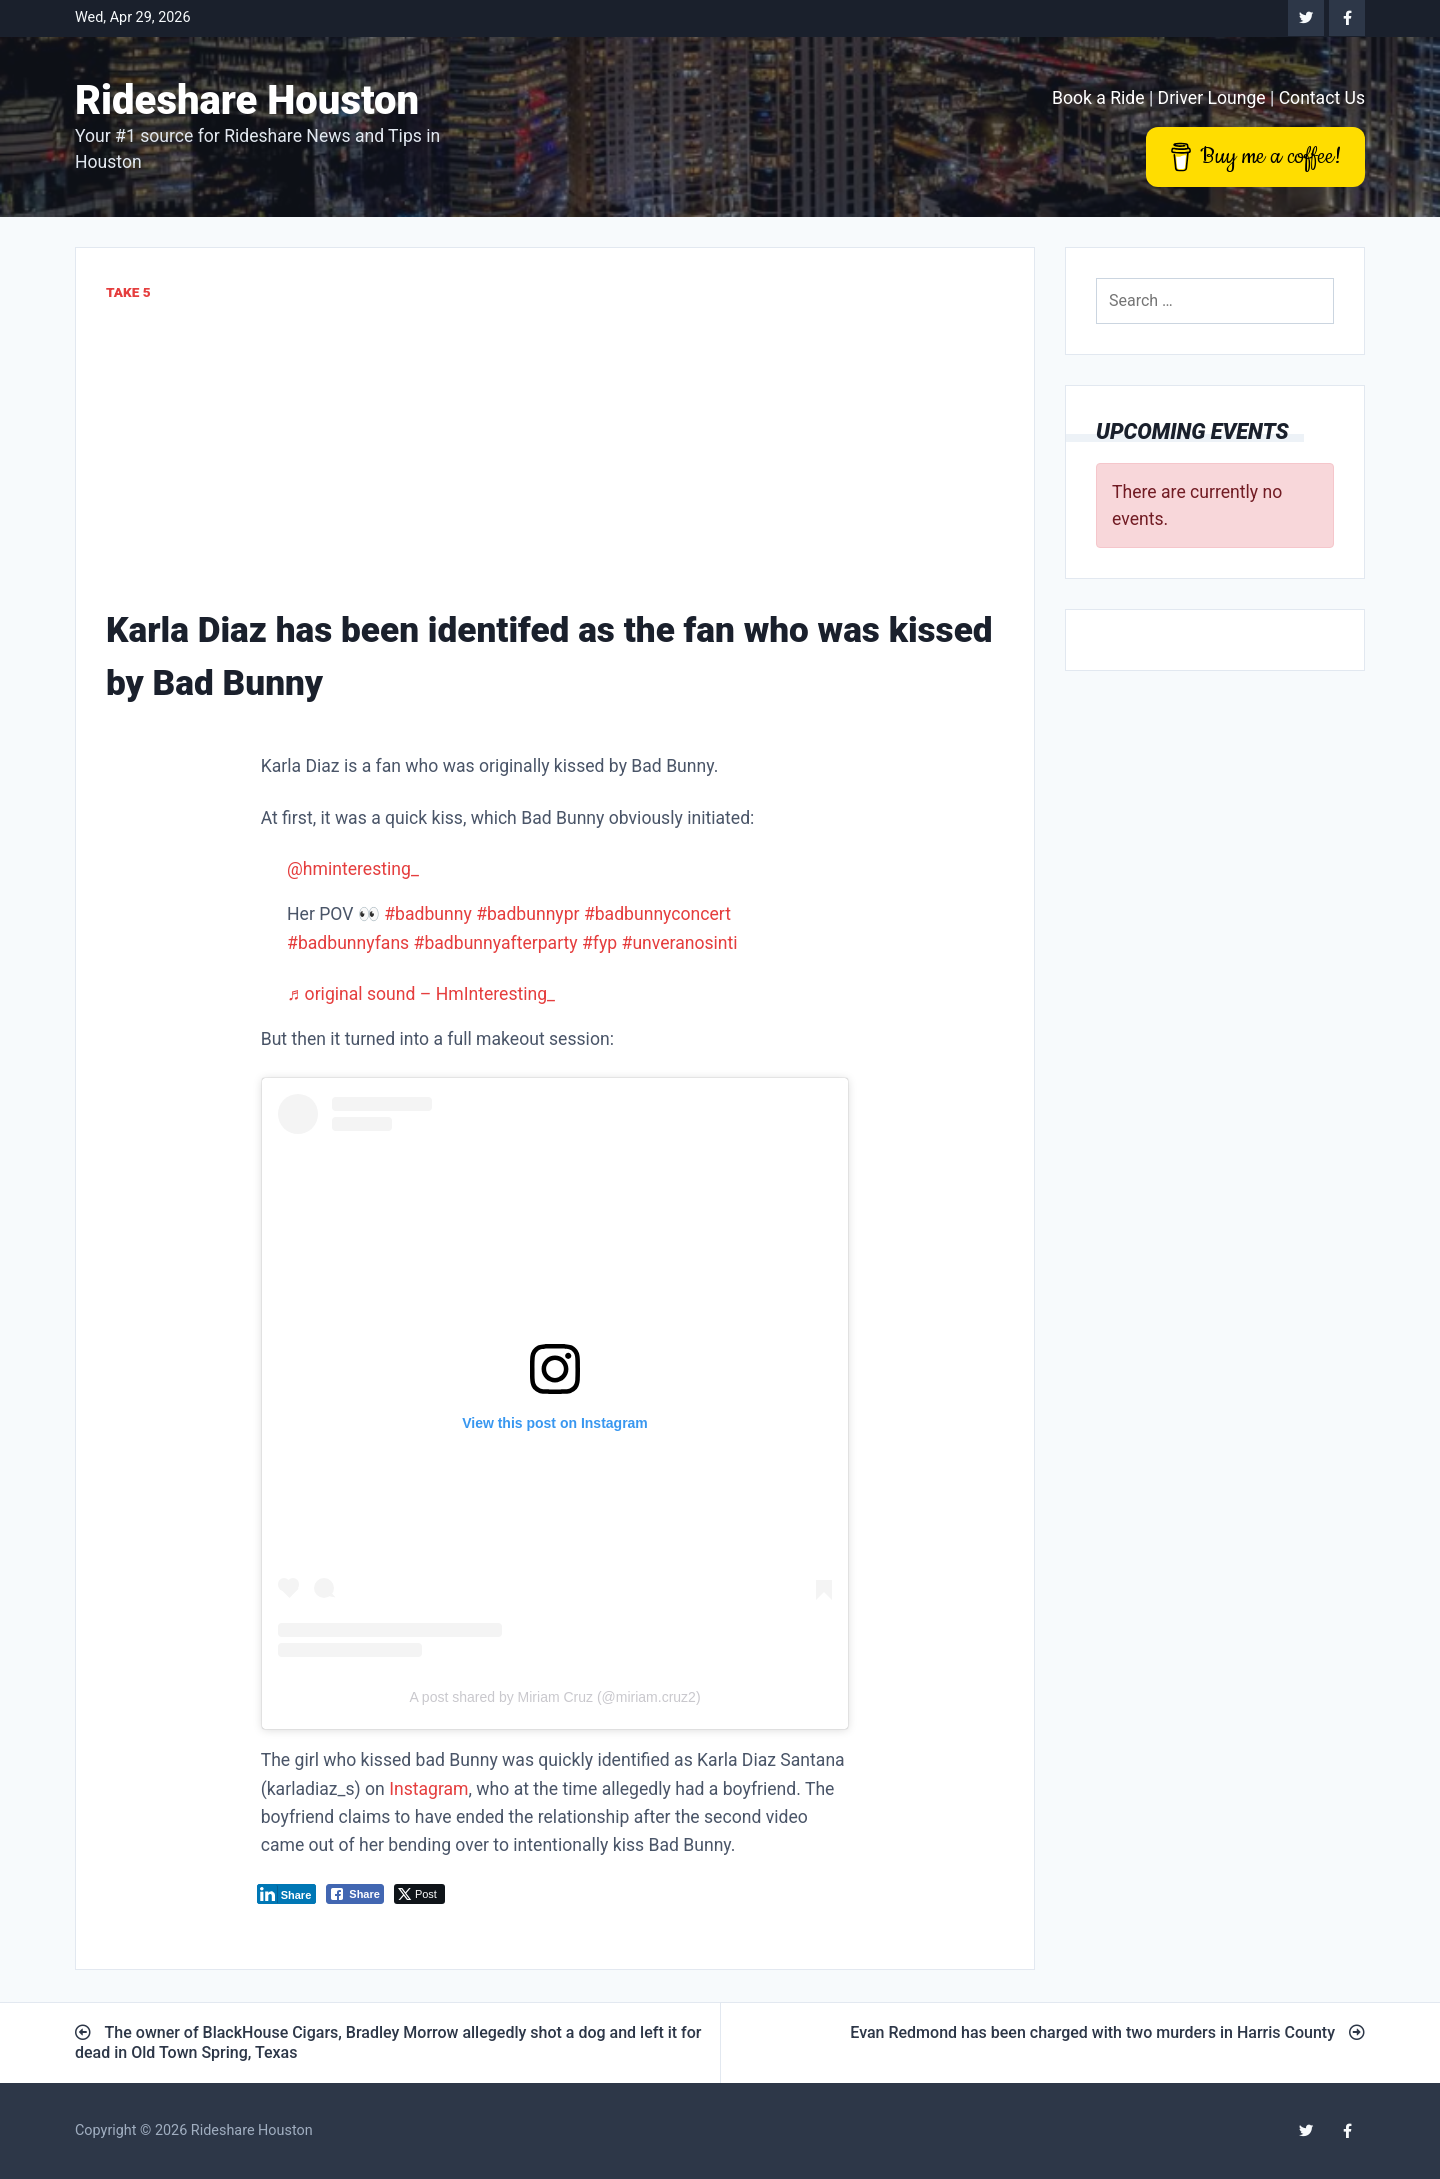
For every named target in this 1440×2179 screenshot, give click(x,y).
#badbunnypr (527, 914)
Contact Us (1322, 98)
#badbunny (428, 914)
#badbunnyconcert (657, 914)
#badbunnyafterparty (496, 943)
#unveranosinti (680, 943)
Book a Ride (1098, 98)
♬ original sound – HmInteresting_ (421, 994)
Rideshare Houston (247, 100)
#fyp (599, 943)
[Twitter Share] (419, 1894)
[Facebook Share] (355, 1894)
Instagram (428, 1789)
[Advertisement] (555, 454)
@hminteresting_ (353, 869)
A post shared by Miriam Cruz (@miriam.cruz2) (554, 1697)
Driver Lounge (1212, 98)
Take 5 (128, 292)
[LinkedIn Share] (287, 1894)
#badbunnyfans (348, 943)
